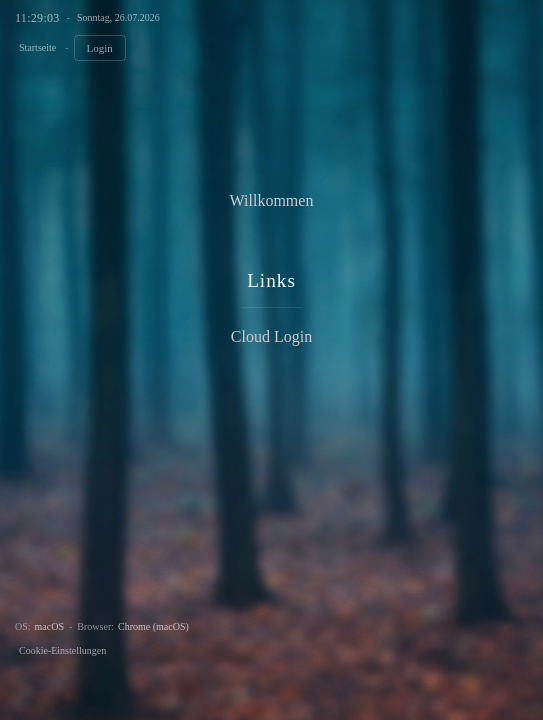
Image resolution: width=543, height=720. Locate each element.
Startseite (37, 47)
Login (100, 48)
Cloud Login (271, 336)
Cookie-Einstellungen (62, 650)
